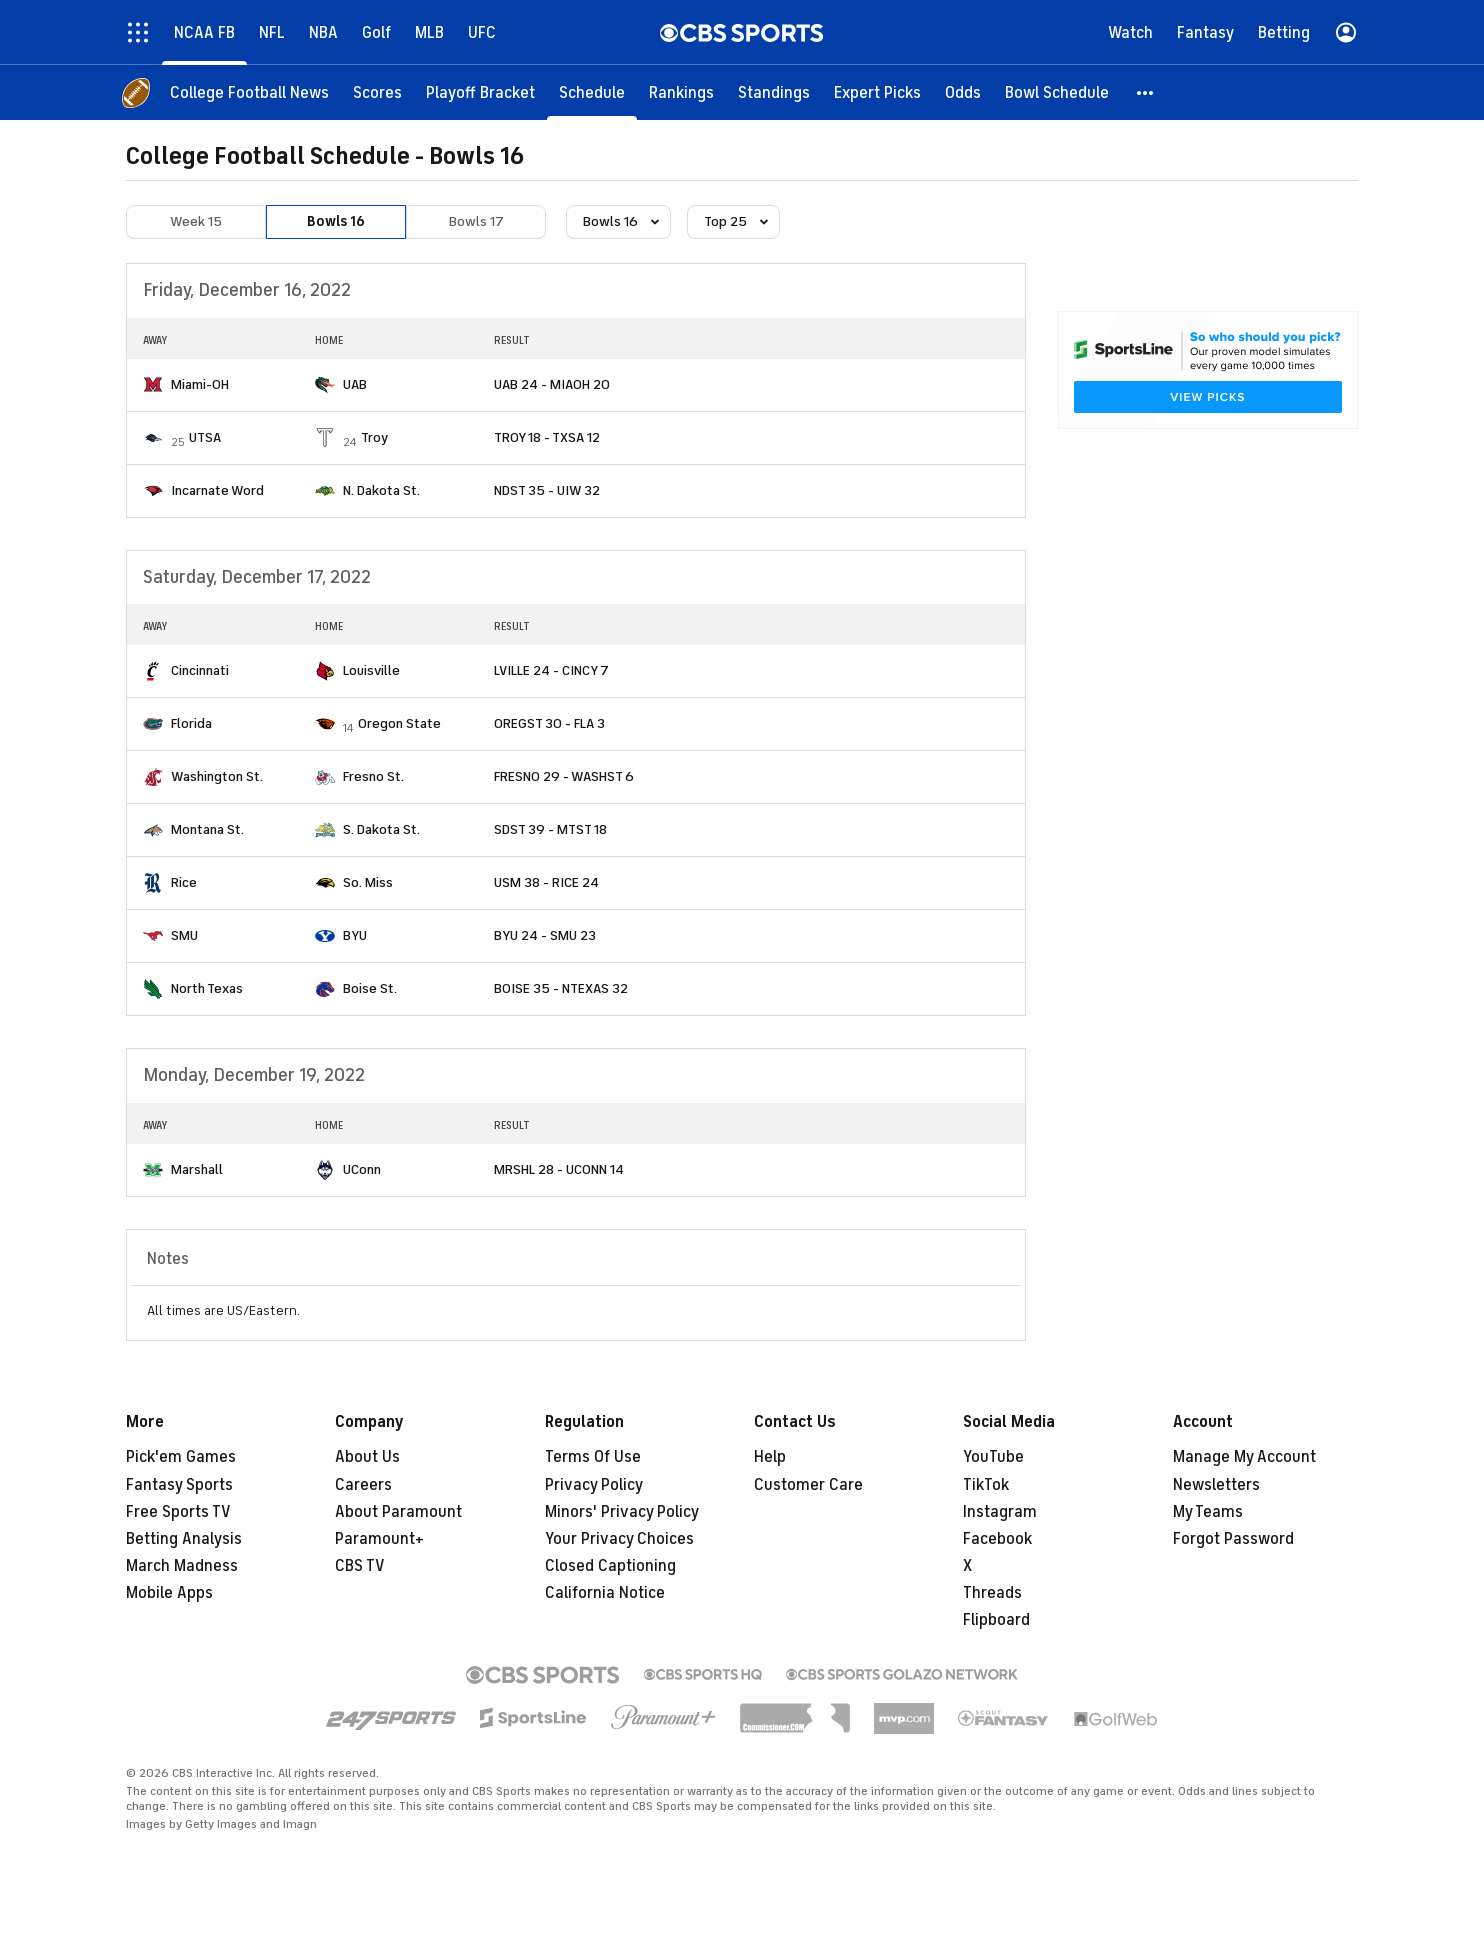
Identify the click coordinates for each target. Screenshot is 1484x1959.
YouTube (993, 1457)
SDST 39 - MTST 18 (550, 829)
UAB (355, 384)
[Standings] (774, 92)
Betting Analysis (184, 1539)
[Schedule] (592, 92)
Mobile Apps (169, 1593)
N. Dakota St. (381, 490)
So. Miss (368, 882)
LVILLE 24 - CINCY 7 (551, 670)
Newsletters (1216, 1485)
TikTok (986, 1485)
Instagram (1000, 1512)
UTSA (205, 437)
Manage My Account (1244, 1457)
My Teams (1208, 1512)
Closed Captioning (610, 1566)
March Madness (182, 1566)
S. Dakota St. (381, 829)
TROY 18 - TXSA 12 (547, 437)
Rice (184, 882)
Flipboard (996, 1620)
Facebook (997, 1539)
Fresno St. (373, 776)
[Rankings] (681, 92)
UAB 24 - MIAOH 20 (552, 384)
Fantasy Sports (179, 1485)
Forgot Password (1233, 1539)
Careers (363, 1485)
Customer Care (808, 1485)
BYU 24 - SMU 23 (545, 935)
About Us (367, 1457)
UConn (362, 1169)
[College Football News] (249, 92)
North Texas (207, 988)
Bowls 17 (476, 221)
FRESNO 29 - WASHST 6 (564, 776)
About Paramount (398, 1512)
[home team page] (153, 384)
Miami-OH (200, 384)
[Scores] (377, 92)
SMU (184, 935)
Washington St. (217, 776)
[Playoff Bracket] (480, 92)
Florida (191, 723)
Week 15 (196, 221)
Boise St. (370, 988)
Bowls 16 (336, 221)
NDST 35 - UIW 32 (547, 490)
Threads (992, 1593)
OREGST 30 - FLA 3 (549, 723)
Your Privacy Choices (619, 1539)
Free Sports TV (178, 1512)
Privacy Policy (594, 1485)
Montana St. (207, 829)
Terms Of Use (593, 1457)
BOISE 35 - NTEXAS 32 (561, 988)
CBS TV (360, 1566)
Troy (374, 437)
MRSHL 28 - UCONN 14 (559, 1169)
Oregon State (399, 723)
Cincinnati (200, 670)
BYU (355, 935)
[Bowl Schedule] (1057, 92)
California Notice (605, 1593)
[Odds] (963, 92)
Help (770, 1457)
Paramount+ (379, 1539)
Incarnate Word (217, 490)
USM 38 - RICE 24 (546, 882)
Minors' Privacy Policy (622, 1512)
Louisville (371, 670)
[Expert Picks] (877, 92)
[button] (1146, 92)
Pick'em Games (181, 1457)
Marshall (197, 1169)
